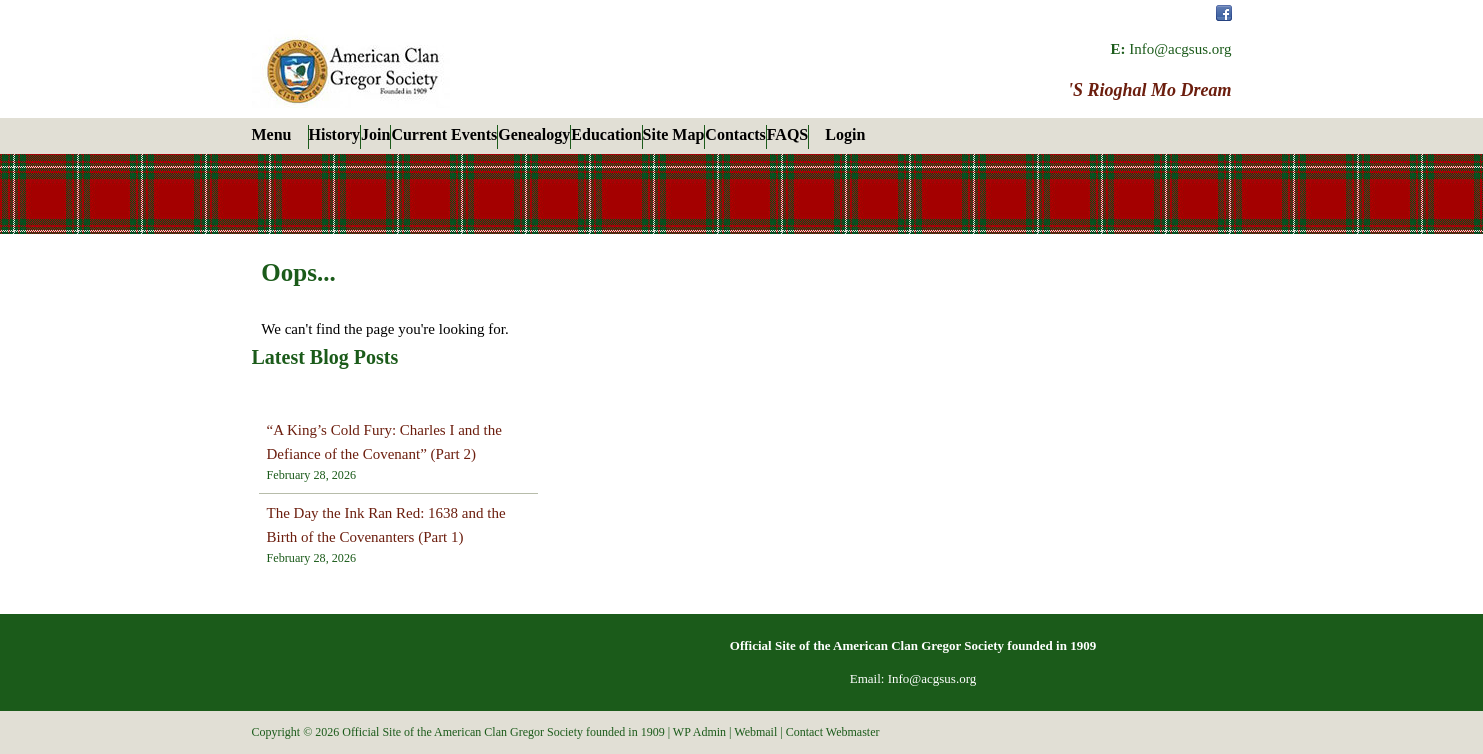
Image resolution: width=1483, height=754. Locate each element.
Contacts (735, 134)
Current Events (444, 134)
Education (606, 134)
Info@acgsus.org (1180, 49)
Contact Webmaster (833, 732)
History (335, 134)
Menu (272, 134)
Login (845, 134)
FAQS (787, 134)
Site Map (674, 134)
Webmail (755, 732)
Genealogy (534, 134)
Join (375, 134)
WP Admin (699, 732)
